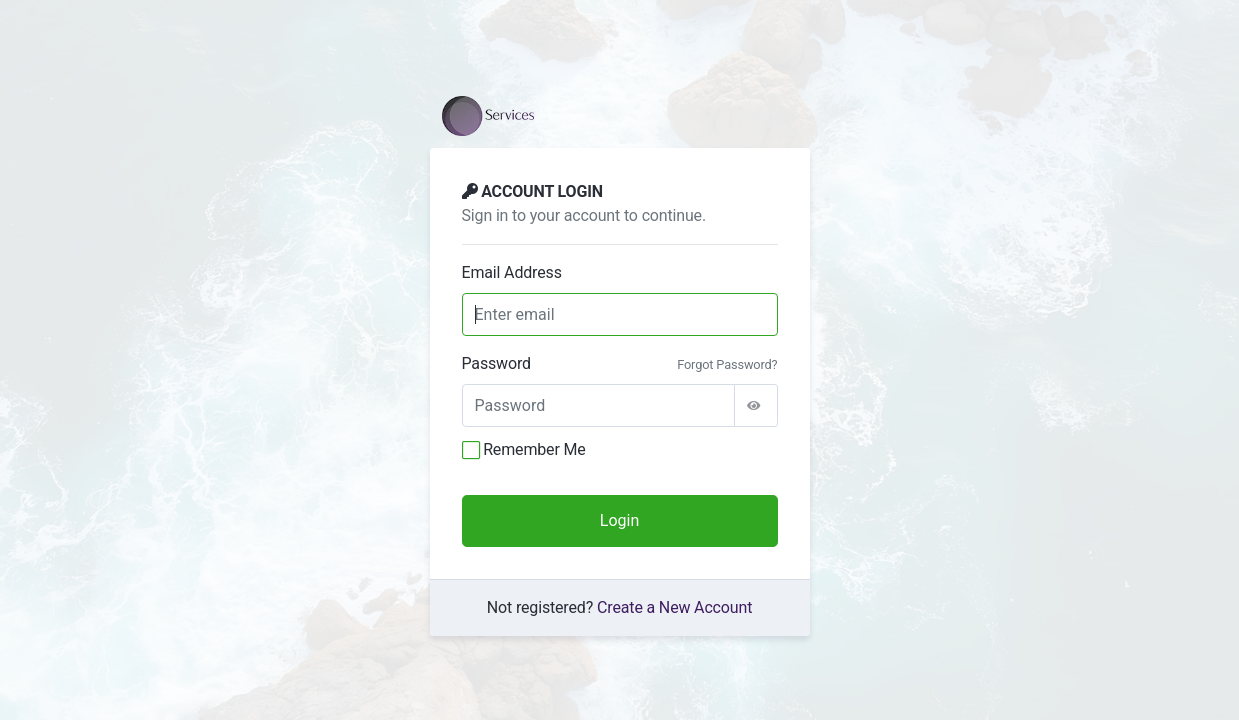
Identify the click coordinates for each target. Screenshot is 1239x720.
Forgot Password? (727, 364)
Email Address (512, 272)
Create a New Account (674, 607)
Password (496, 363)
